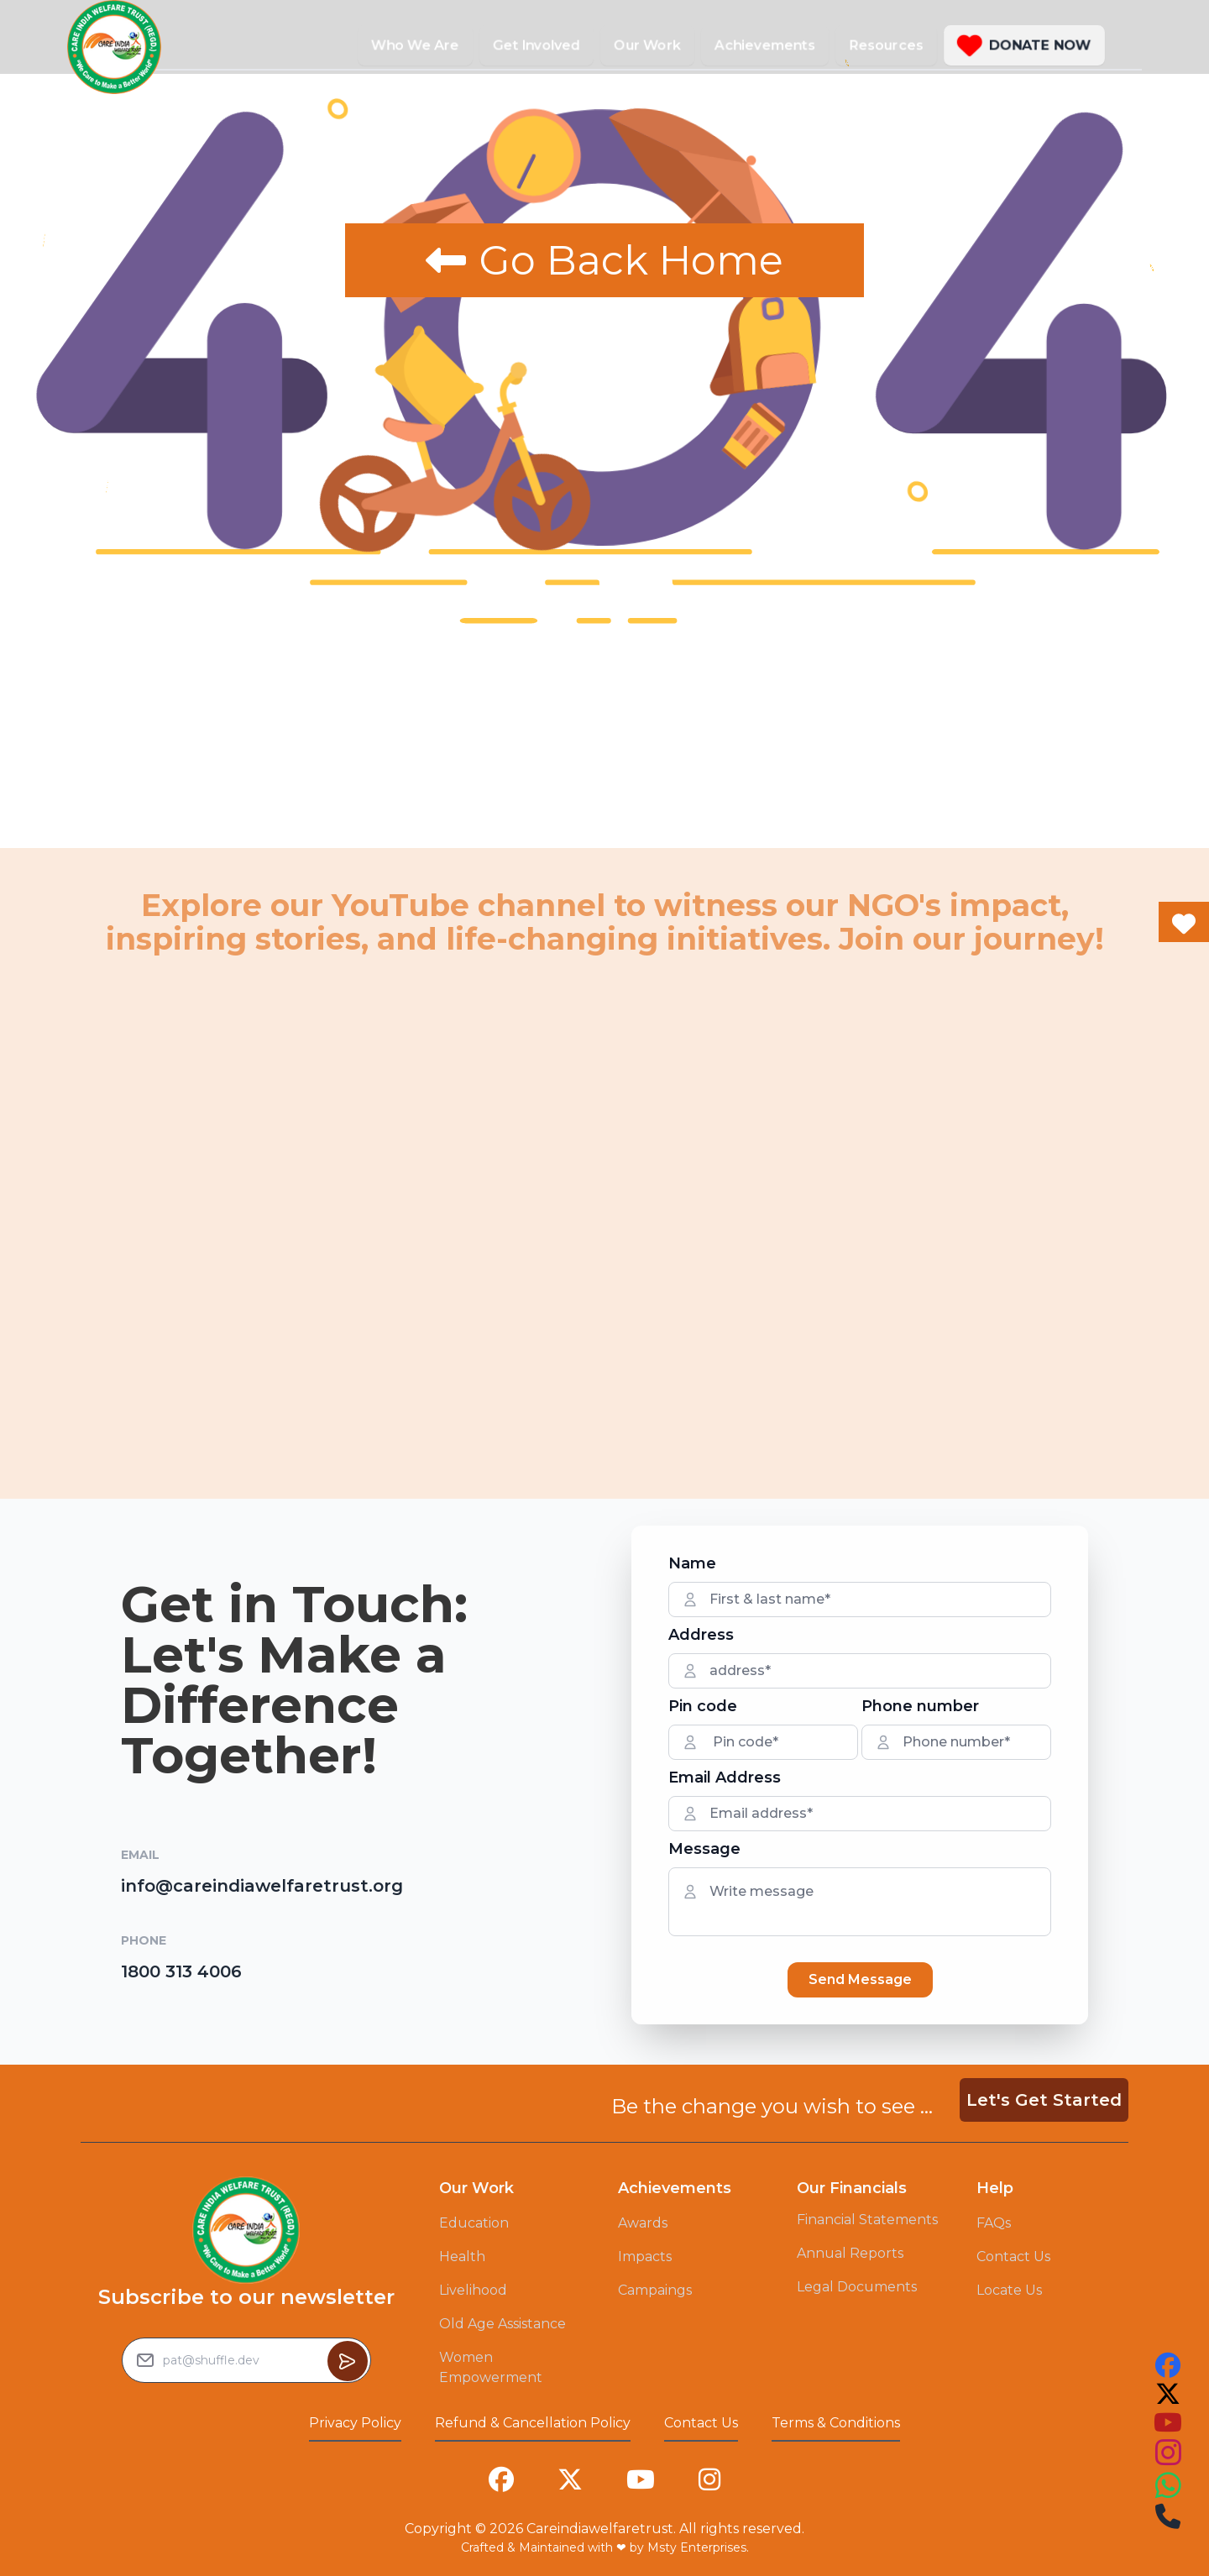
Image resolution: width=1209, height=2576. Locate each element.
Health (462, 2256)
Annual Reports (850, 2253)
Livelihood (473, 2290)
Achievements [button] (764, 45)
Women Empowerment (490, 2367)
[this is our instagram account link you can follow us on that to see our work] (1168, 2453)
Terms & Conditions (836, 2423)
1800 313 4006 (181, 1971)
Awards (642, 2223)
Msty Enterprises (696, 2547)
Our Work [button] (647, 45)
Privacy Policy (355, 2423)
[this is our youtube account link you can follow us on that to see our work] (1168, 2422)
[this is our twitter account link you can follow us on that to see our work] (1168, 2393)
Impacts (645, 2256)
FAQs (993, 2223)
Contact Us (1013, 2256)
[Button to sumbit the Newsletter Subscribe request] (347, 2361)
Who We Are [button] (415, 45)
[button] (1024, 45)
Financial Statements (867, 2220)
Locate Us (1009, 2290)
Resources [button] (886, 45)
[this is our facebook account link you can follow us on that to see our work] (1168, 2365)
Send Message (860, 1979)
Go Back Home (604, 260)
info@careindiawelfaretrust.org (262, 1886)
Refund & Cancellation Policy (533, 2423)
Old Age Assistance (502, 2324)
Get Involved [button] (536, 45)
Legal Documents (857, 2287)
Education (474, 2223)
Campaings (655, 2290)
